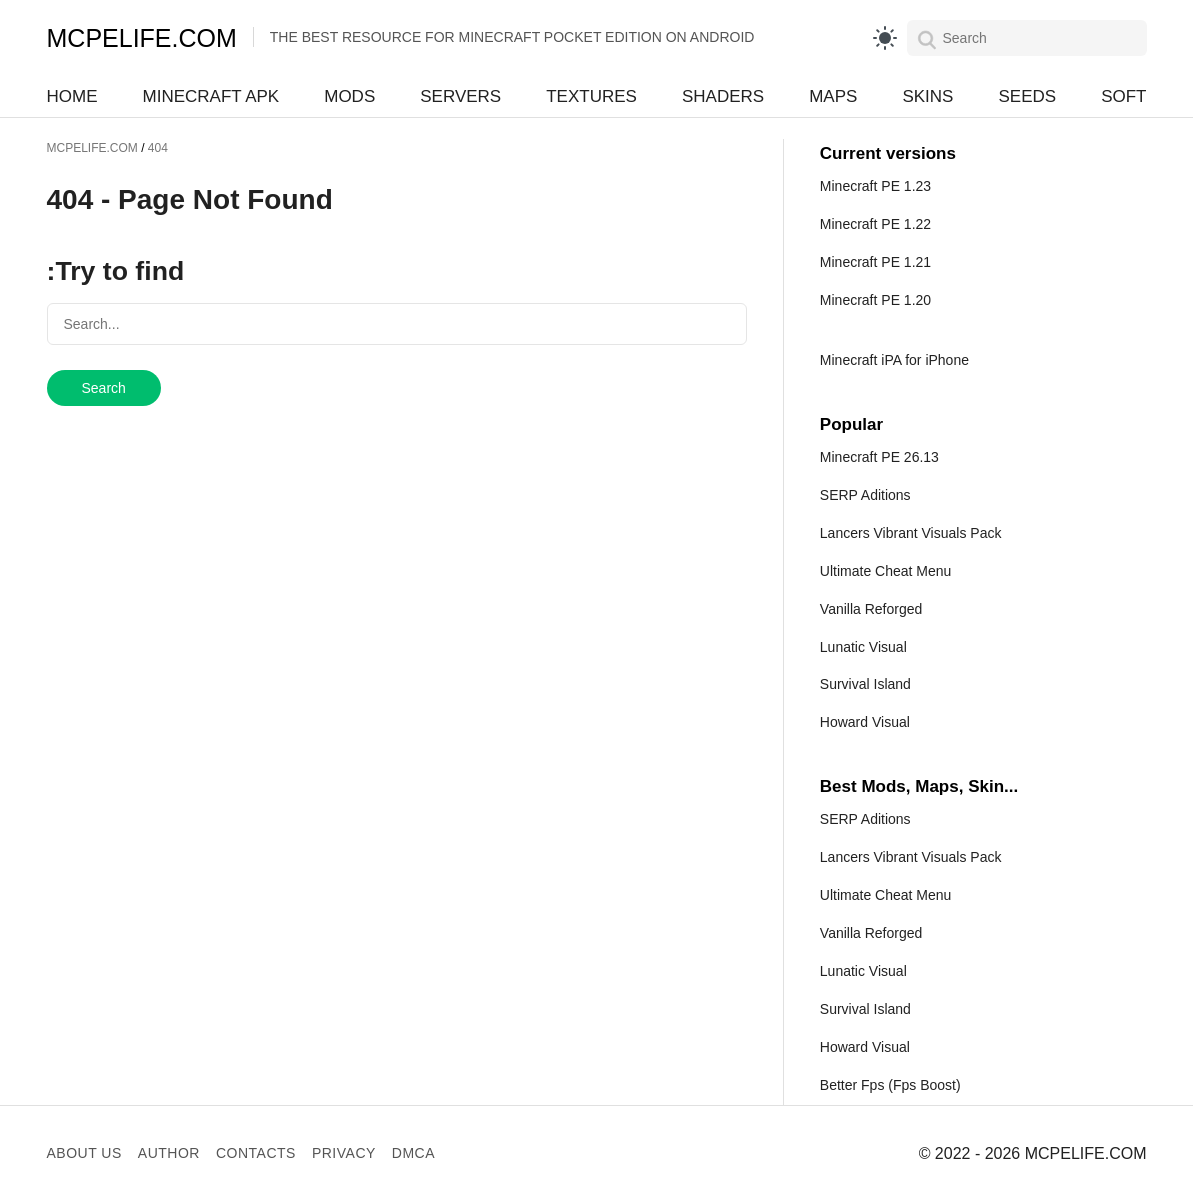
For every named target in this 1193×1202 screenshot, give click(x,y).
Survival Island (865, 684)
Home (72, 96)
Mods (349, 96)
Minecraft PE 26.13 (879, 457)
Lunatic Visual (863, 647)
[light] (885, 38)
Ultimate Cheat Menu (886, 571)
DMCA (413, 1153)
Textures (591, 96)
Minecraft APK (211, 96)
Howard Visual (865, 722)
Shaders (723, 96)
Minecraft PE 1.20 (875, 300)
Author (169, 1153)
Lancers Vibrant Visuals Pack (911, 533)
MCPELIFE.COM (142, 38)
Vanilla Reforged (871, 609)
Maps (833, 96)
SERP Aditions (865, 495)
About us (84, 1153)
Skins (927, 96)
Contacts (256, 1153)
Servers (460, 96)
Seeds (1027, 96)
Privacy (344, 1153)
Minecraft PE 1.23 (875, 186)
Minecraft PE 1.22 (875, 224)
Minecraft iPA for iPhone (894, 360)
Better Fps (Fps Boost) (890, 1085)
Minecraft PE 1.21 (875, 262)
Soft (1123, 96)
